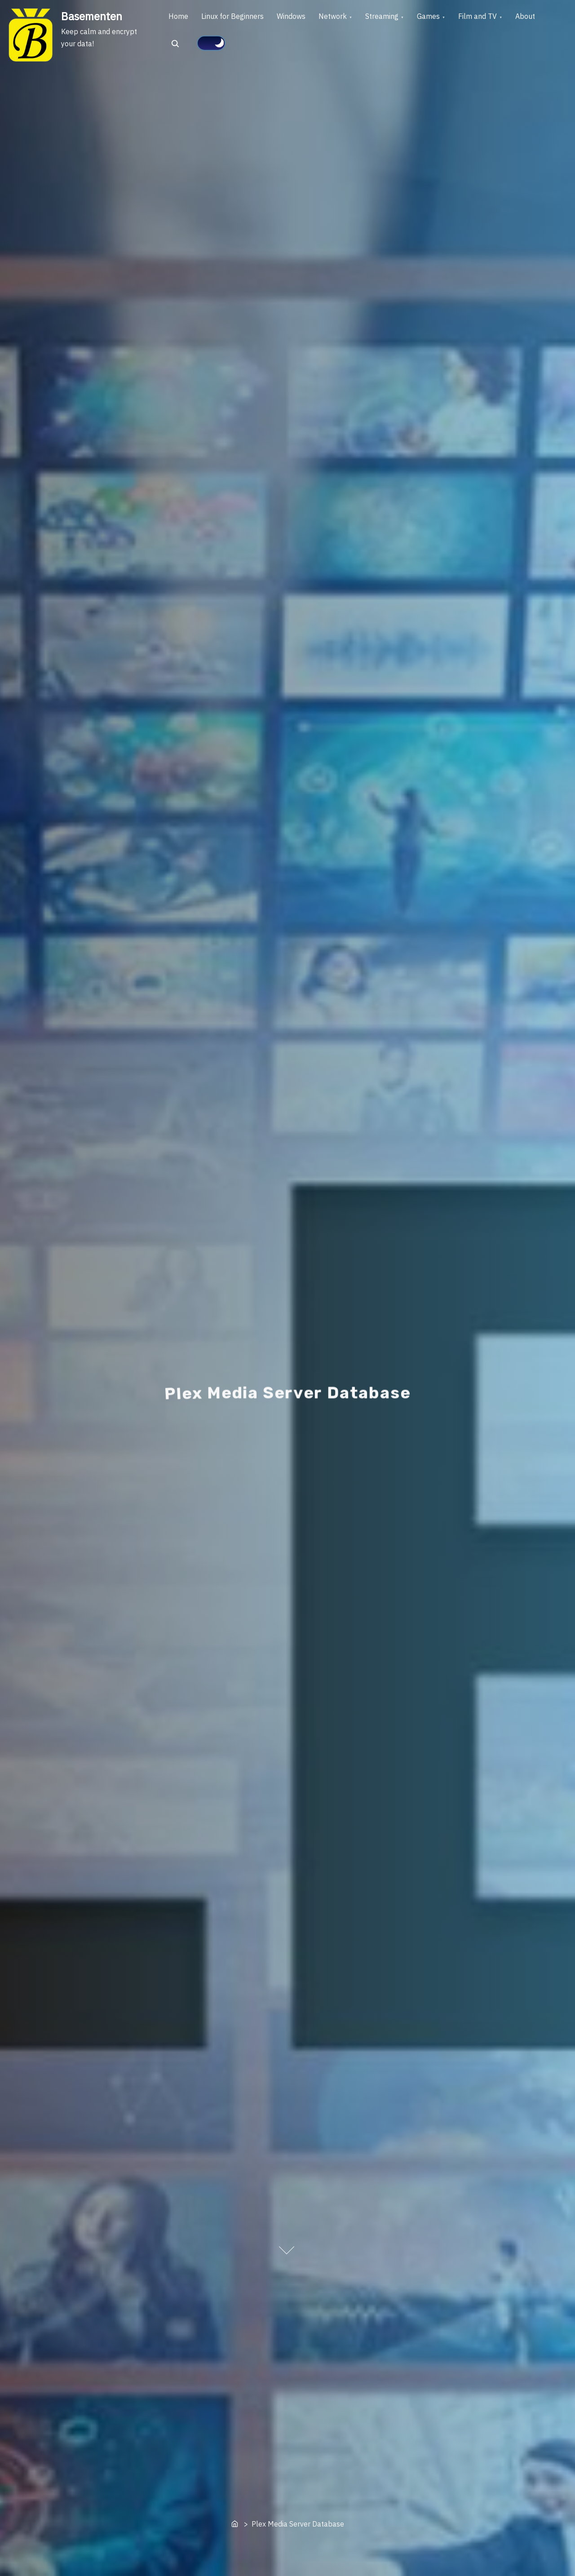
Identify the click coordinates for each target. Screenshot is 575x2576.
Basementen (91, 16)
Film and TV (509, 18)
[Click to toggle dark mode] (249, 48)
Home (180, 18)
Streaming (403, 18)
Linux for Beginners (239, 18)
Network (350, 18)
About (180, 48)
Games (455, 18)
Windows (303, 18)
